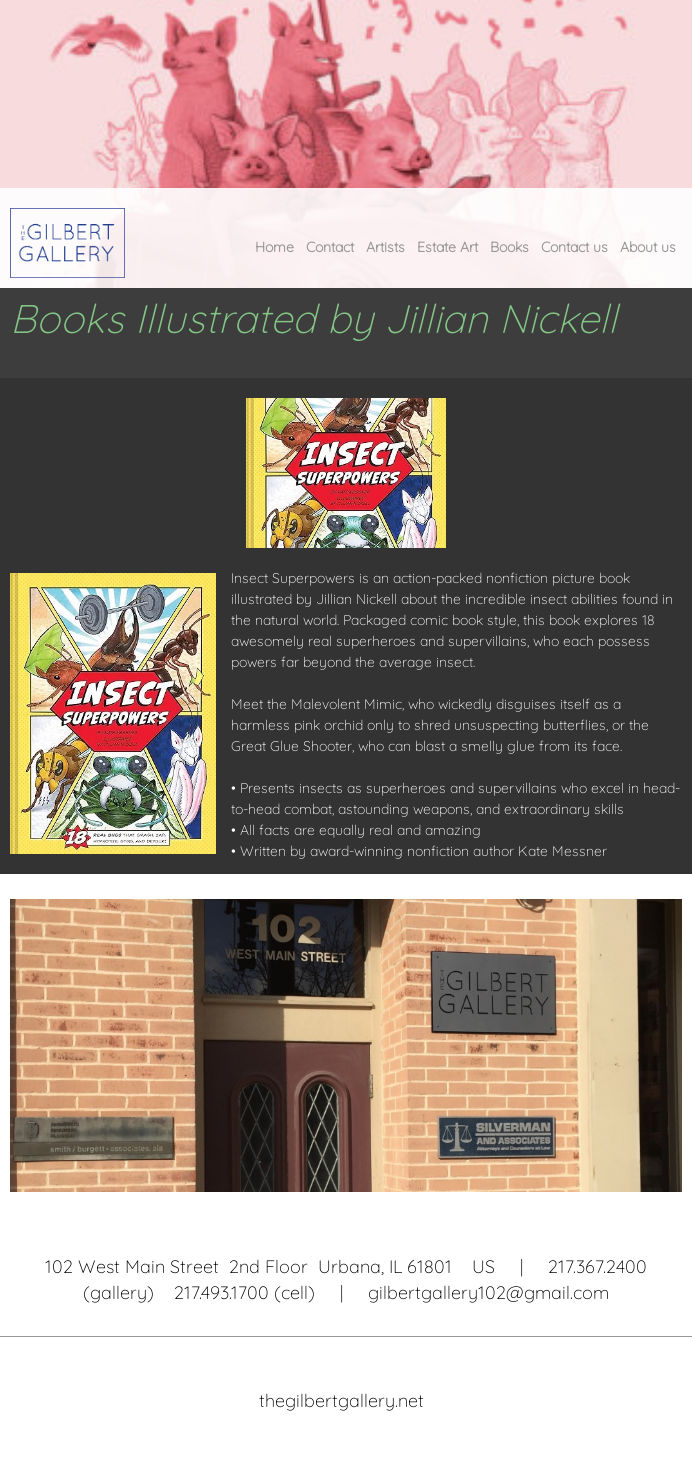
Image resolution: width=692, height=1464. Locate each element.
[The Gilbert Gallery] (67, 243)
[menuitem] (274, 252)
